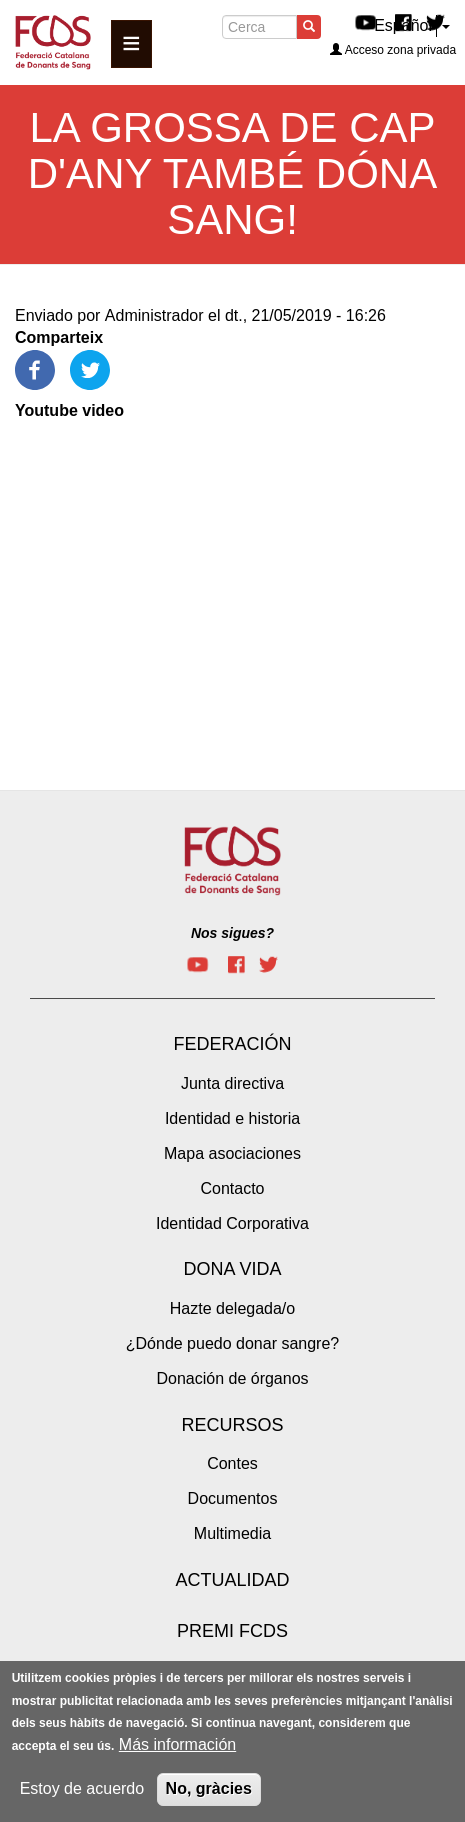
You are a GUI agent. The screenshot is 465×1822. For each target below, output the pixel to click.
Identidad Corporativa (232, 1223)
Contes (232, 1463)
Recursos (232, 1425)
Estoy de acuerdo (82, 1788)
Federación (232, 1044)
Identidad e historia (232, 1118)
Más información (177, 1744)
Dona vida (232, 1269)
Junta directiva (232, 1083)
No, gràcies (209, 1788)
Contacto (232, 1188)
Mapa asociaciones (232, 1153)
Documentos (233, 1498)
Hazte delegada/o (232, 1308)
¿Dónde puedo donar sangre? (233, 1343)
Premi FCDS (232, 1631)
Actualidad (232, 1580)
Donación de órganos (232, 1378)
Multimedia (232, 1533)
